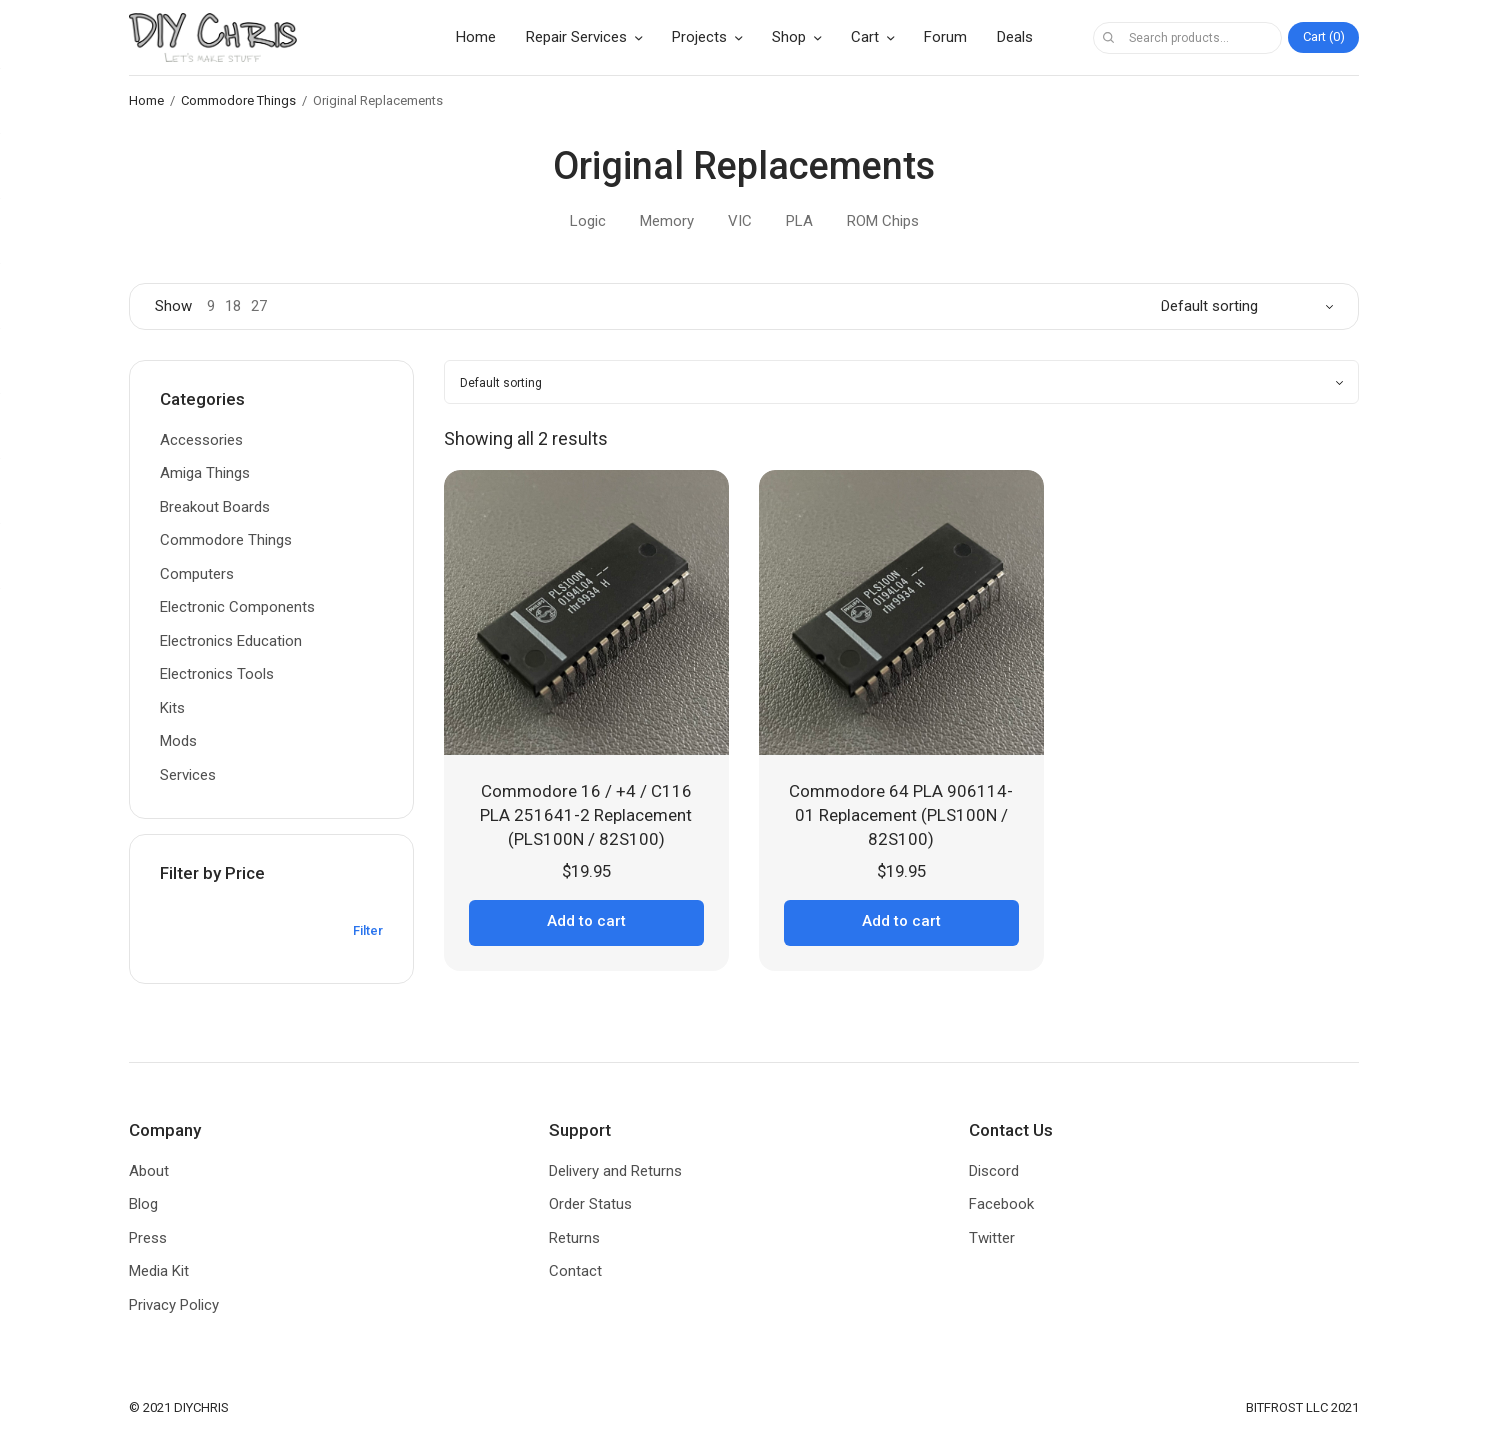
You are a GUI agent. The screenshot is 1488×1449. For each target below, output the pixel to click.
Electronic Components (237, 607)
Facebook (1001, 1204)
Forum (945, 37)
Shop (789, 37)
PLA (799, 221)
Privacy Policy (174, 1305)
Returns (574, 1238)
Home (476, 37)
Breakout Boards (215, 507)
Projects (699, 37)
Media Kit (159, 1271)
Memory (667, 221)
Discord (994, 1171)
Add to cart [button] (586, 921)
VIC (740, 221)
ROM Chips (883, 221)
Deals (1015, 37)
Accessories (201, 440)
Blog (143, 1204)
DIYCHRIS (201, 1407)
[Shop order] (1247, 306)
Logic (588, 221)
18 (233, 306)
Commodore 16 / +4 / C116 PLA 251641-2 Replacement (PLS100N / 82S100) (586, 815)
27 (259, 306)
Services (188, 775)
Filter (368, 930)
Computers (197, 574)
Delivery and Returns (615, 1171)
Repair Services (576, 37)
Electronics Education (231, 641)
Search (1108, 38)
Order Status (590, 1204)
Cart (865, 37)
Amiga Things (205, 473)
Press (148, 1238)
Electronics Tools (217, 674)
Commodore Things (238, 100)
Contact (575, 1271)
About (149, 1171)
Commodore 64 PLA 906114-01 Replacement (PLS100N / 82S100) (901, 815)
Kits (172, 708)
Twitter (992, 1238)
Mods (178, 741)
